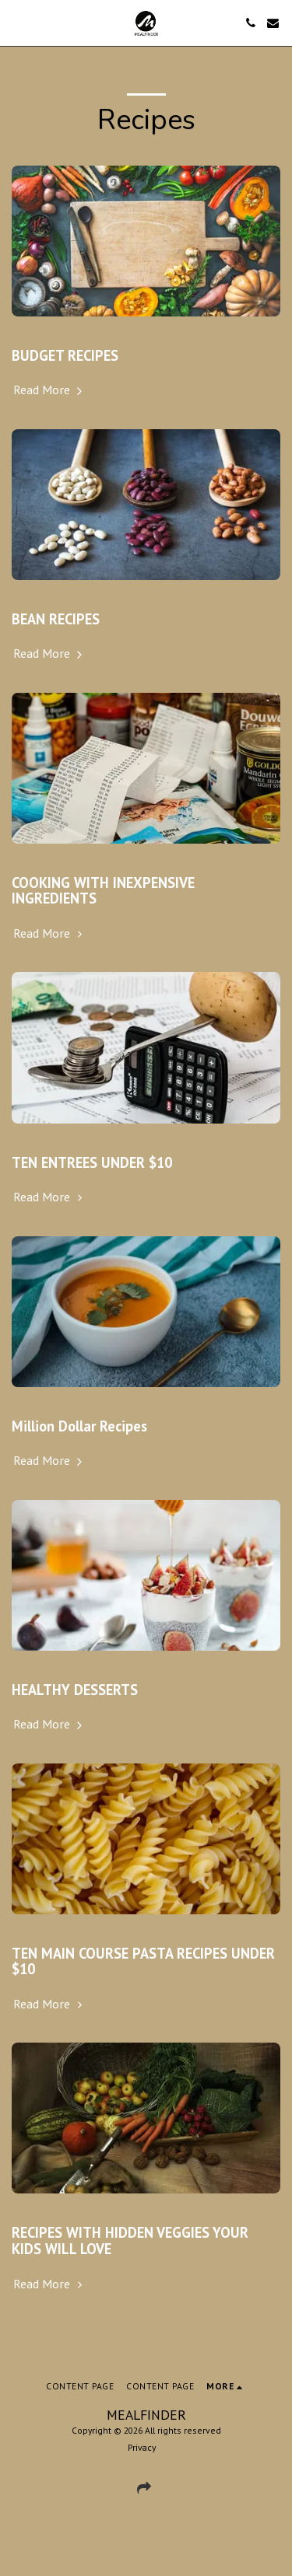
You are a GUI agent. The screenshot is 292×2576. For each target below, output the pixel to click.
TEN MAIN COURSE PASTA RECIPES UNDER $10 (143, 1961)
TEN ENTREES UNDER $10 (92, 1162)
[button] (17, 22)
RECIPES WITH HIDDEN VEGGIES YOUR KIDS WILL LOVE (130, 2240)
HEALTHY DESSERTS (75, 1689)
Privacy (142, 2447)
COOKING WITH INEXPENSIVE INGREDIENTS (103, 890)
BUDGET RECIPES (65, 355)
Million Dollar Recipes (79, 1426)
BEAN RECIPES (56, 619)
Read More (49, 389)
